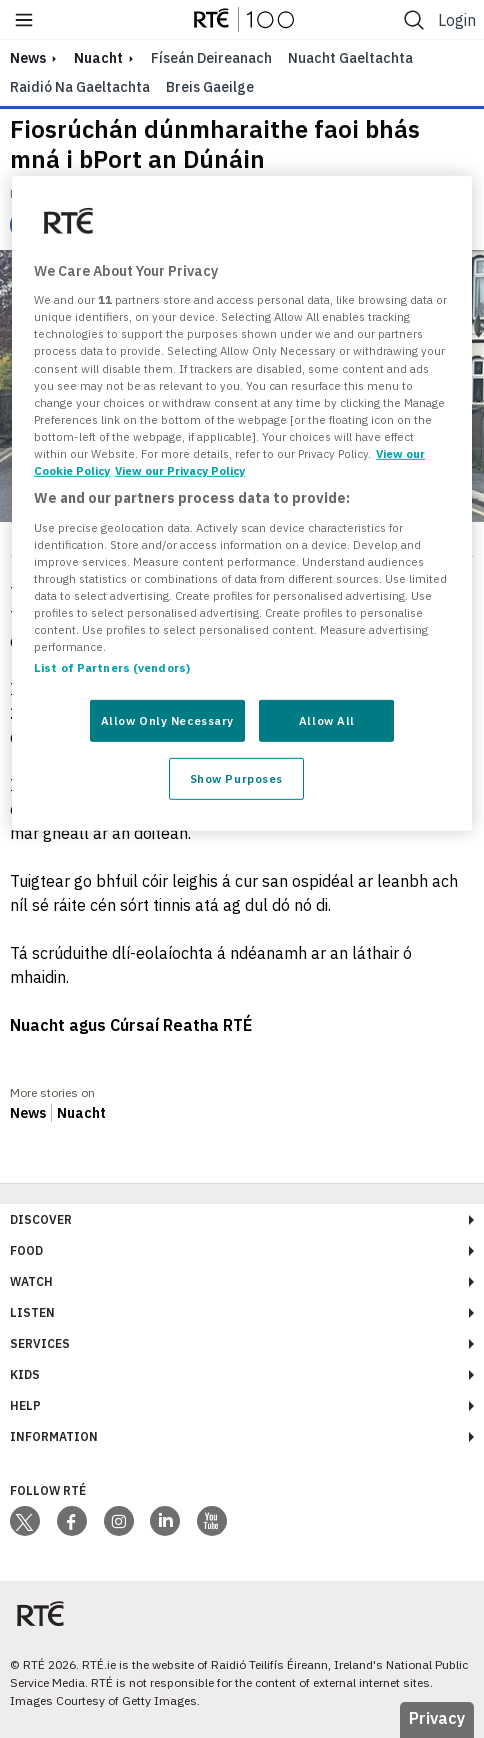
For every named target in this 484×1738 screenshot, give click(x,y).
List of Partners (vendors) (112, 667)
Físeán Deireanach (211, 58)
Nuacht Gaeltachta (350, 58)
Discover (41, 1219)
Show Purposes (236, 778)
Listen (32, 1312)
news (28, 58)
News (28, 1113)
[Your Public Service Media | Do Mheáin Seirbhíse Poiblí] (40, 1614)
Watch (31, 1281)
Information (54, 1436)
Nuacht (98, 58)
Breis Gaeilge (210, 87)
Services (40, 1343)
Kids (25, 1374)
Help (25, 1405)
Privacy (437, 1718)
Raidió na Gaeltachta (80, 87)
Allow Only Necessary (167, 720)
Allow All (327, 720)
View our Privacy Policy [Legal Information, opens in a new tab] (180, 470)
